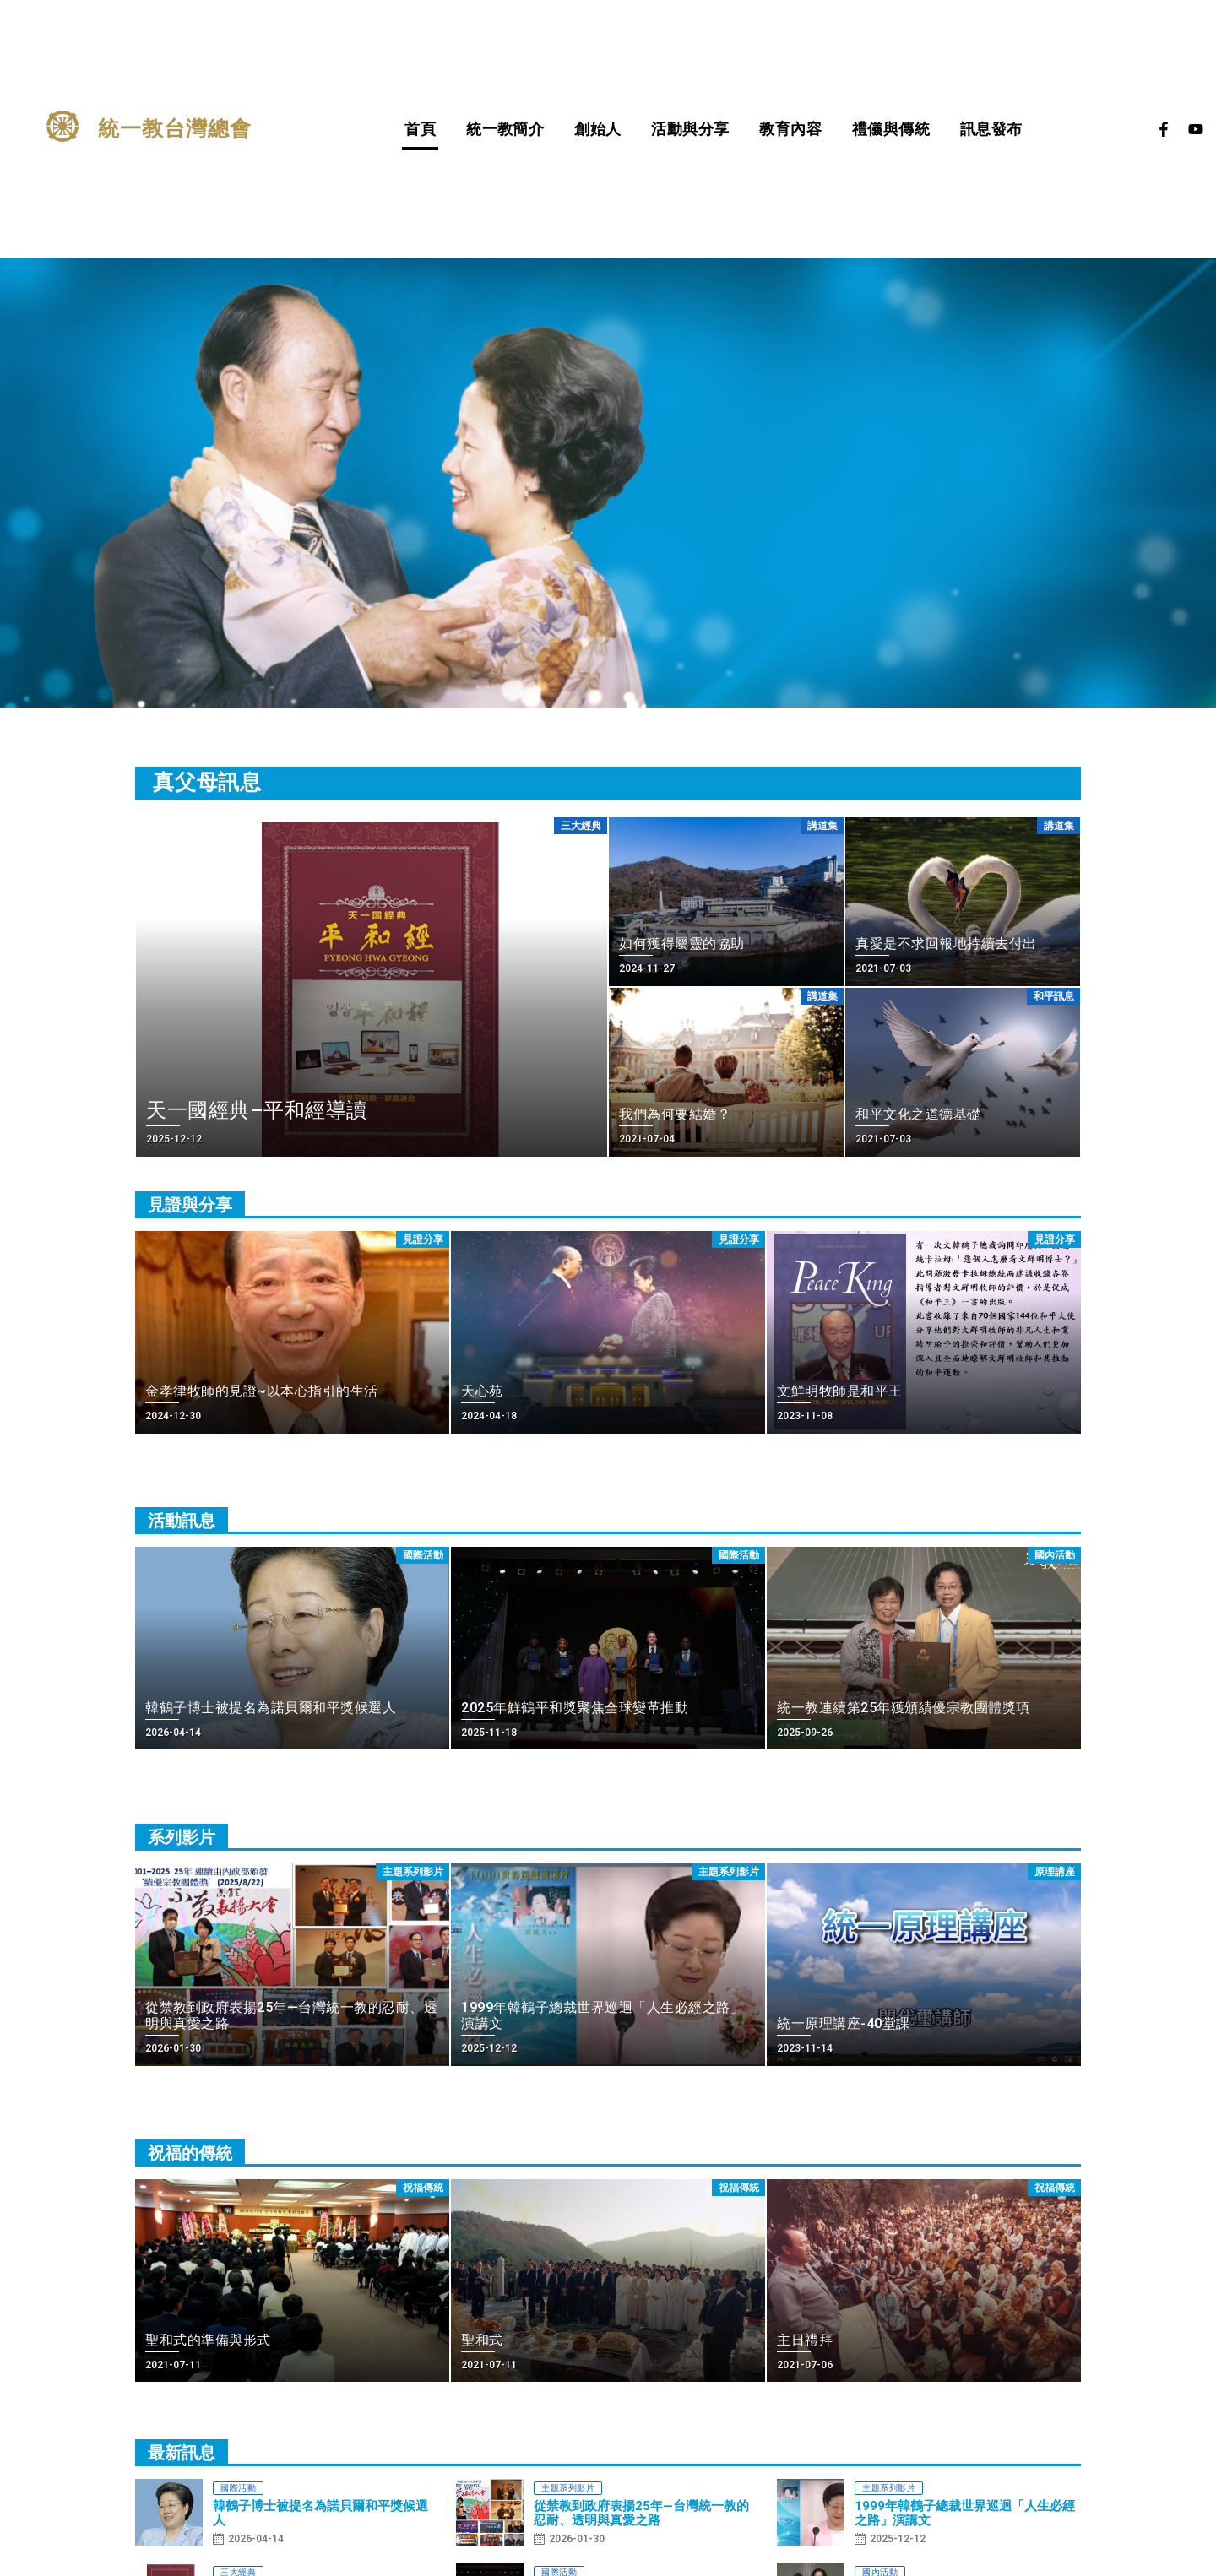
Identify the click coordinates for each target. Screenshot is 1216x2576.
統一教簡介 (505, 129)
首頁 (420, 129)
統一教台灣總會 (175, 129)
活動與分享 (690, 129)
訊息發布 (991, 129)
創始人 (597, 129)
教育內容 (790, 129)
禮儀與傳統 (891, 129)
